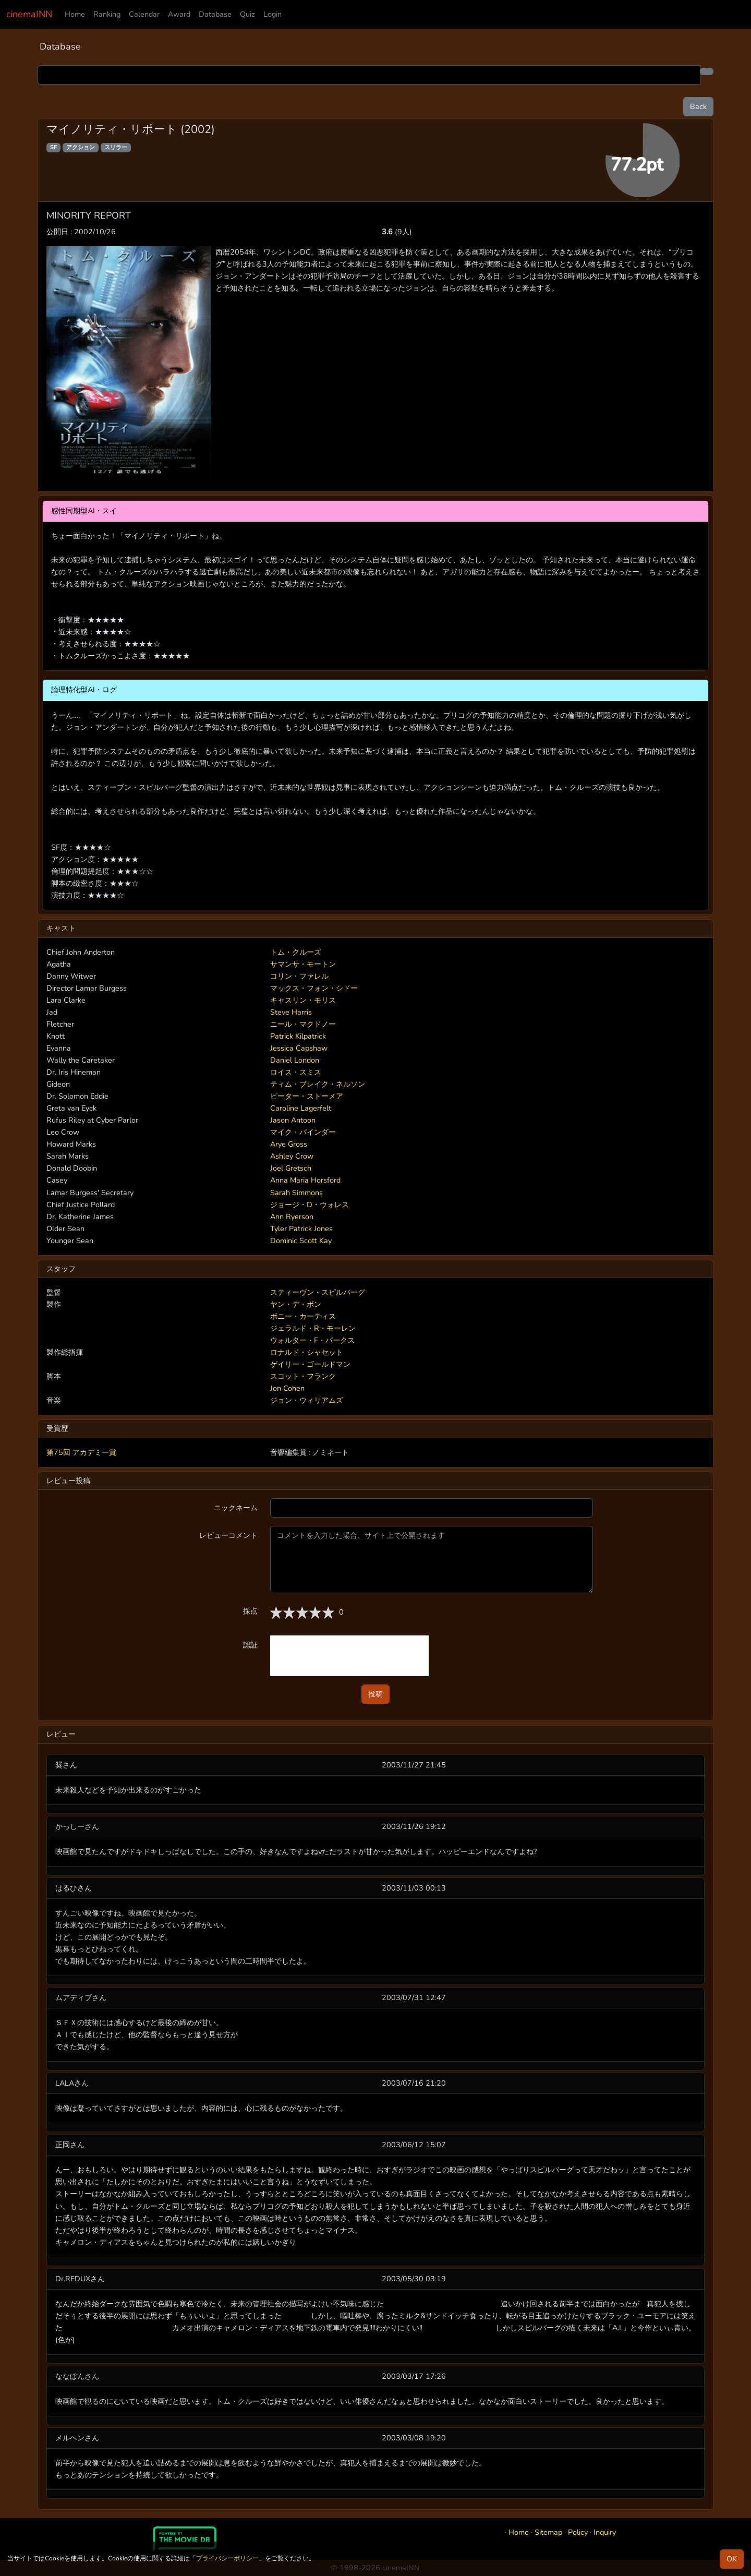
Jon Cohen (287, 1388)
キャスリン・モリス (303, 1000)
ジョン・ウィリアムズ (306, 1400)
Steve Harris (291, 1012)
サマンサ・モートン (303, 964)
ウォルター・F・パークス (312, 1340)
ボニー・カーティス (303, 1316)
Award (179, 14)
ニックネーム (236, 1507)
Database (215, 14)
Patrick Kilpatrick (298, 1036)
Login (272, 14)
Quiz (247, 14)
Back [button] (698, 106)
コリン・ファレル (299, 976)
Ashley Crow (291, 1156)
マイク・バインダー (303, 1132)
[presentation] (349, 1655)
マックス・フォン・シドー (314, 988)
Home (75, 14)
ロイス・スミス (295, 1072)
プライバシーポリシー (227, 2558)
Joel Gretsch (290, 1168)
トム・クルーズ (295, 952)
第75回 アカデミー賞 (81, 1452)
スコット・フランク (303, 1376)
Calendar (144, 14)
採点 (250, 1611)
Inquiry (604, 2532)
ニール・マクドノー (303, 1024)
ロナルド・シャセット (306, 1352)
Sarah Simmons (296, 1192)
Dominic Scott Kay (301, 1240)
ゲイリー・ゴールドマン (310, 1364)
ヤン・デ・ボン (295, 1304)
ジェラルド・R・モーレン (313, 1328)
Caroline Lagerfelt (300, 1108)
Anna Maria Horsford (305, 1180)
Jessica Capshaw (299, 1048)
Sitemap (548, 2532)
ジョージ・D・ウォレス (309, 1204)
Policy (578, 2532)
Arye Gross (288, 1144)
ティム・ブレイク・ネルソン (317, 1084)
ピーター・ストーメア (306, 1096)
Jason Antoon (293, 1120)
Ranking (106, 14)
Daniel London (294, 1060)
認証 (250, 1645)
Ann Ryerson (291, 1216)
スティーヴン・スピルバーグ (317, 1292)
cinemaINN (29, 14)
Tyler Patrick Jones (301, 1228)
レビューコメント (228, 1535)
